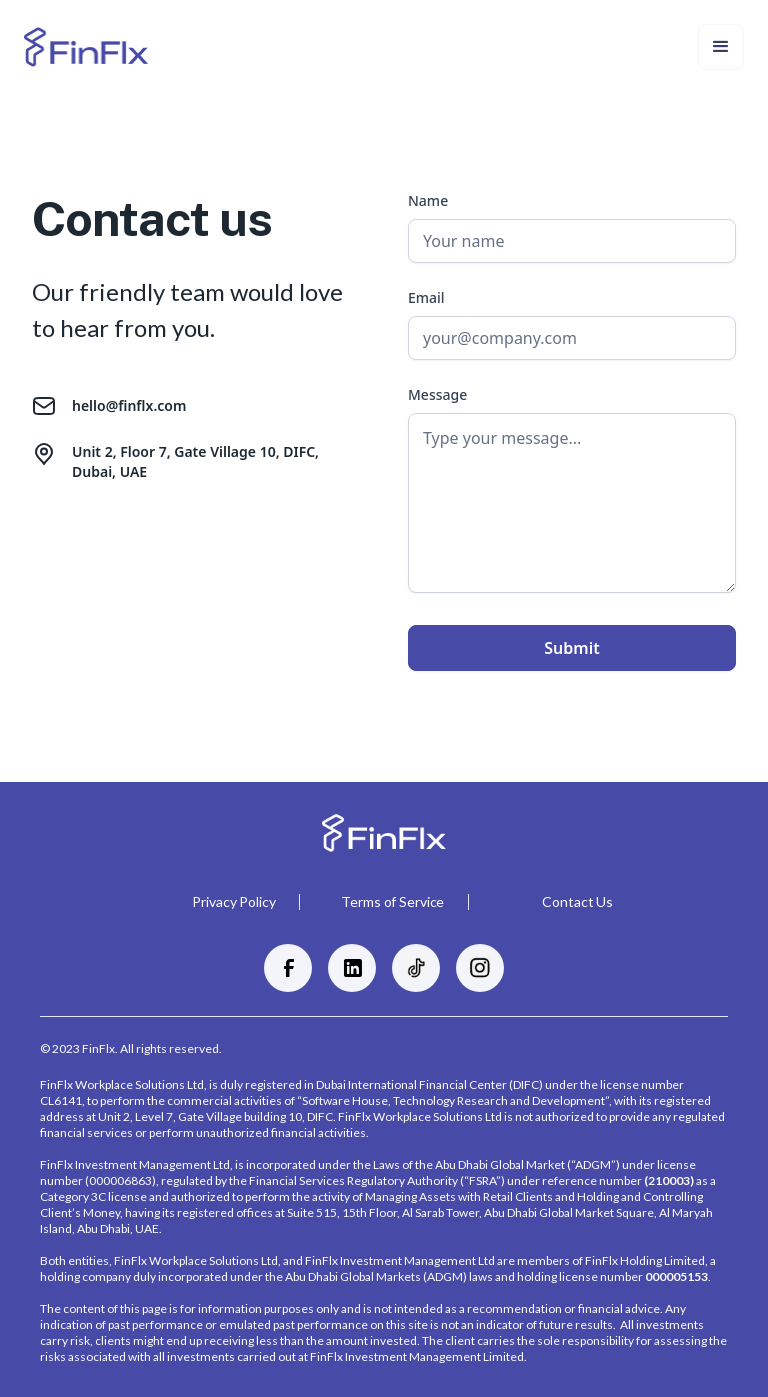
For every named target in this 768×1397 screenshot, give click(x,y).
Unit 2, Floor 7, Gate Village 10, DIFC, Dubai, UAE (195, 461)
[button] (721, 47)
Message (437, 394)
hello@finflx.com (129, 405)
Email (426, 297)
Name (428, 200)
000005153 (676, 1276)
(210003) (669, 1180)
